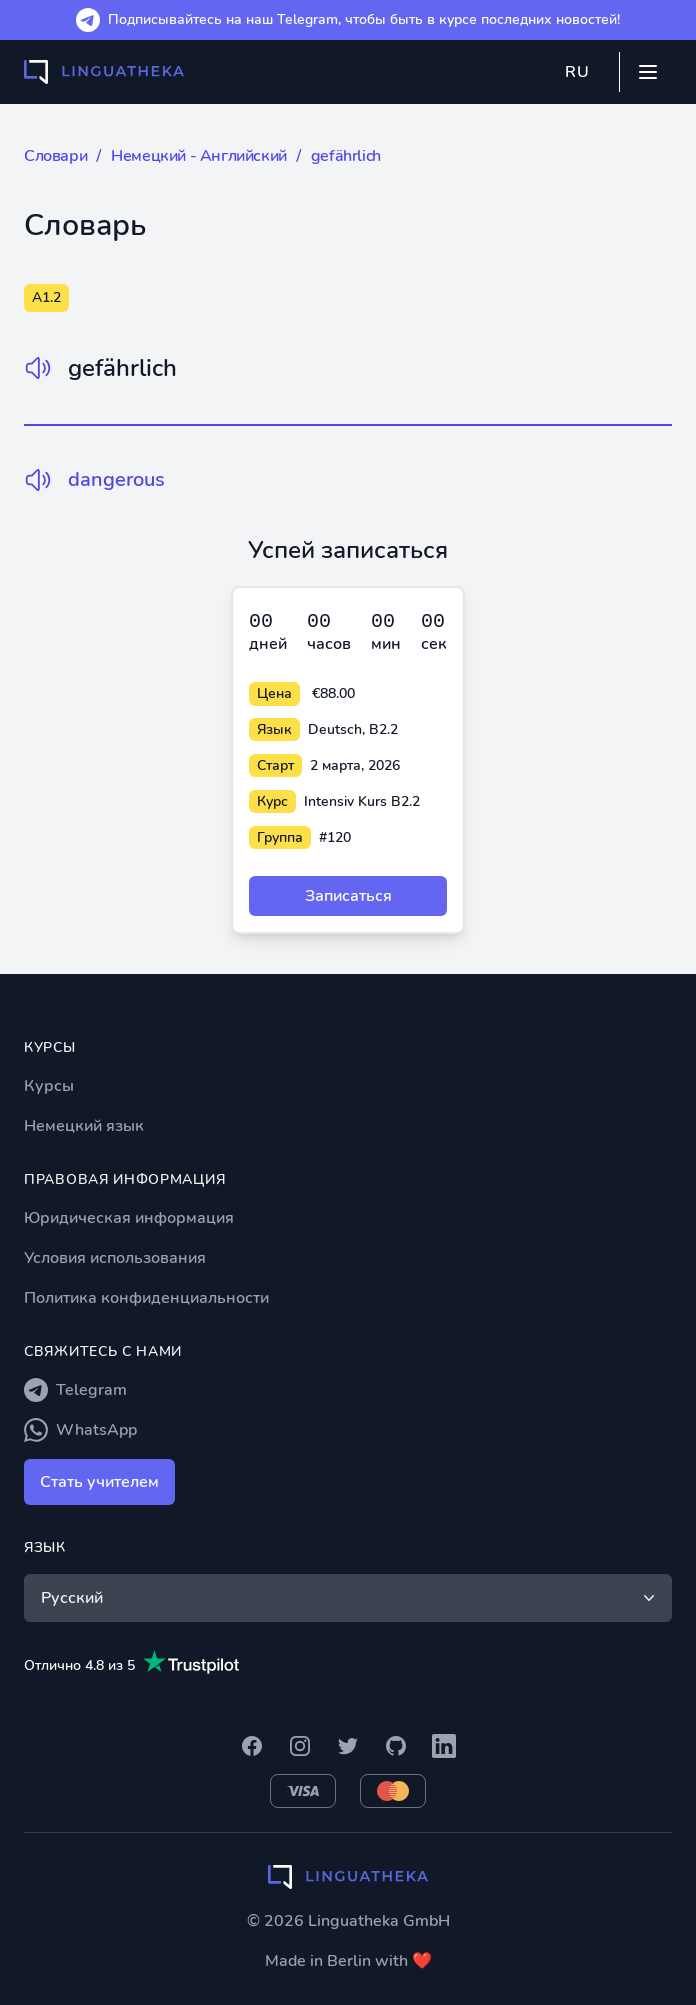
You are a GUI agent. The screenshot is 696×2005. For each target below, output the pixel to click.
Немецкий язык (84, 1126)
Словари (55, 156)
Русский (350, 1598)
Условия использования (115, 1258)
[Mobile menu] (648, 72)
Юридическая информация (129, 1218)
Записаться (348, 896)
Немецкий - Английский (199, 156)
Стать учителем (99, 1482)
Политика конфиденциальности (146, 1298)
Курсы (49, 1086)
